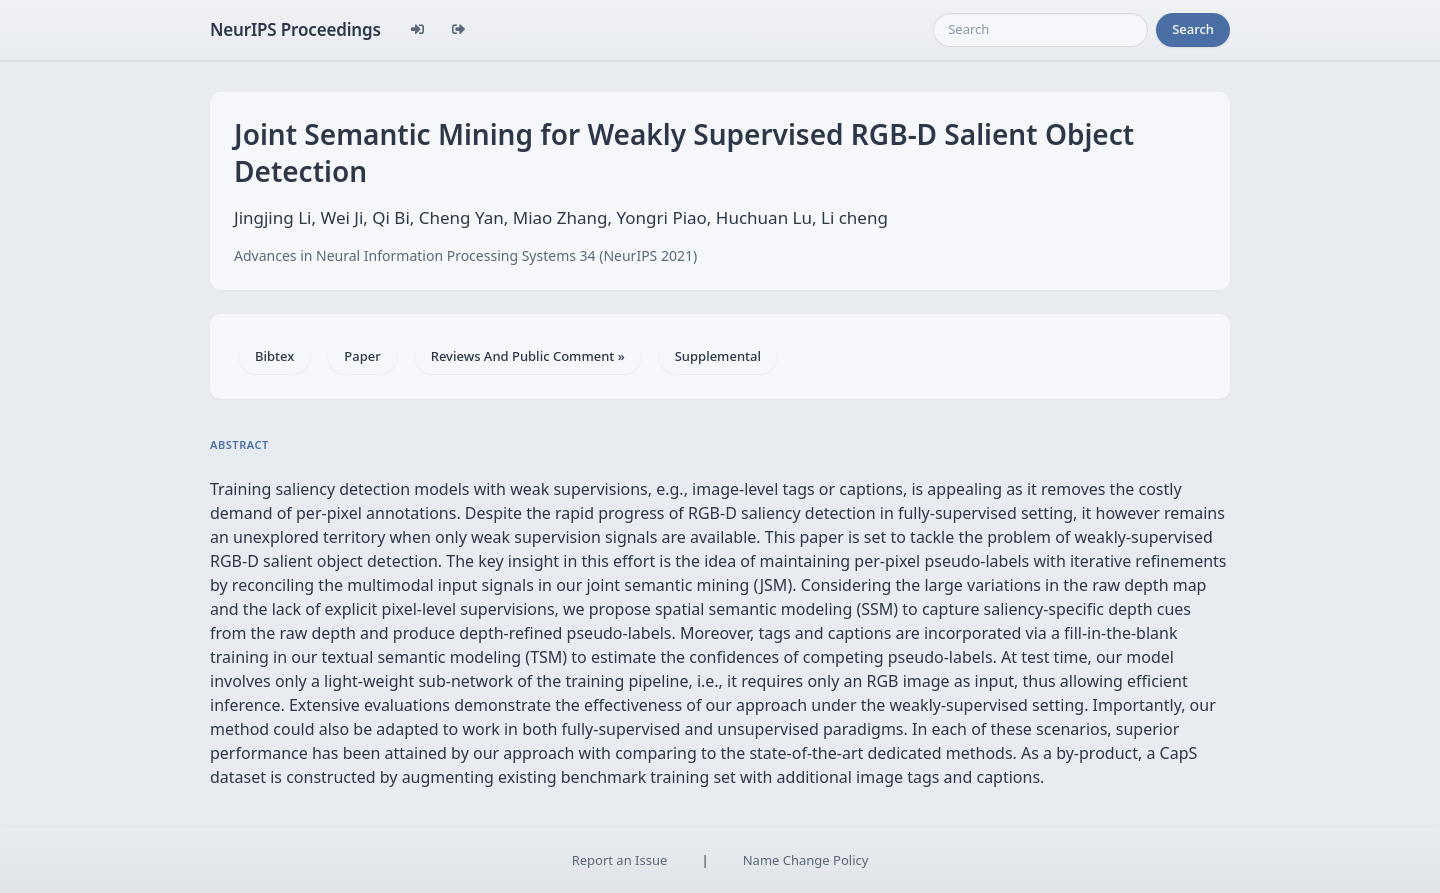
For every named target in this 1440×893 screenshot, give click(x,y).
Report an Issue (620, 860)
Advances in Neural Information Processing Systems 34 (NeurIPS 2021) (465, 255)
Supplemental (718, 356)
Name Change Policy (806, 860)
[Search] (1040, 30)
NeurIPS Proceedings (295, 29)
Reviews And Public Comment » (528, 356)
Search (1193, 29)
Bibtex (274, 356)
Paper (362, 356)
